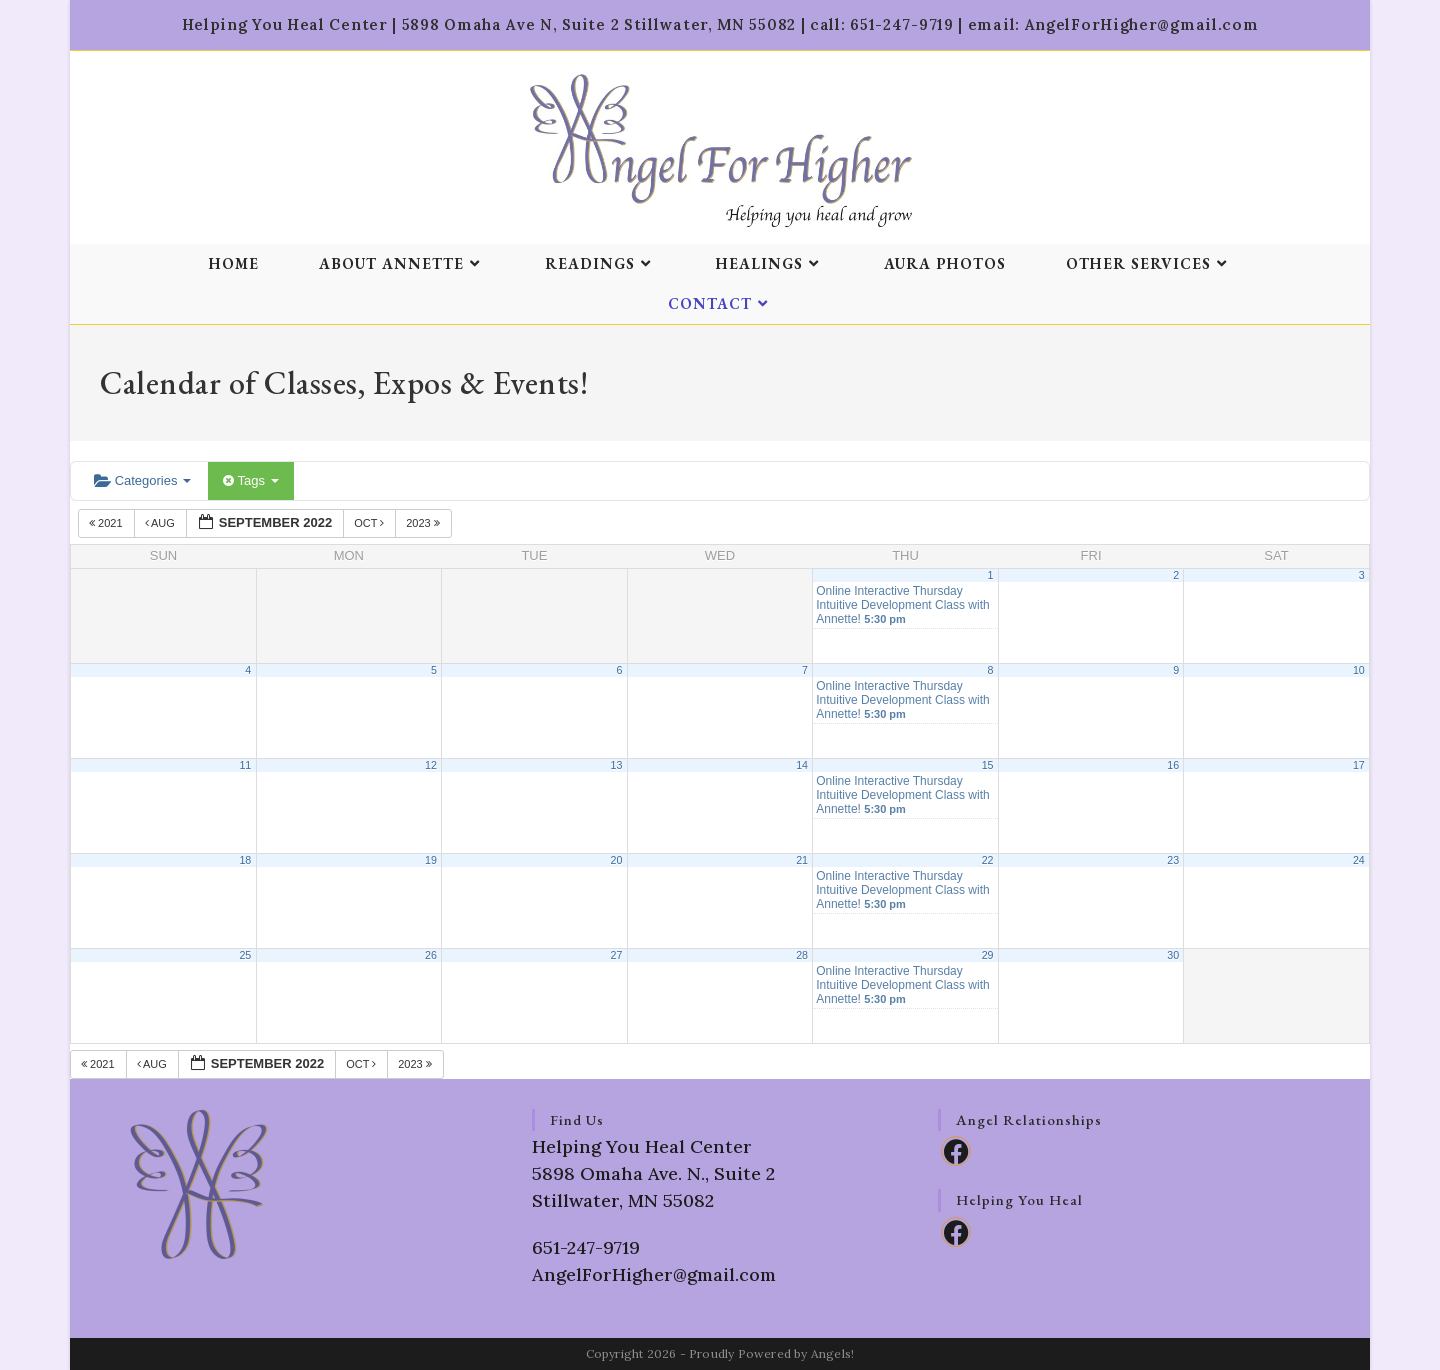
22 (988, 860)
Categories (142, 480)
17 (1359, 765)
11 (245, 765)
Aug (161, 523)
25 (245, 955)
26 (431, 955)
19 (431, 860)
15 (988, 765)
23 (1173, 860)
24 (1359, 860)
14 (802, 765)
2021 (107, 523)
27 (617, 955)
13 (617, 765)
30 (1173, 955)
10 (1359, 670)
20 (617, 860)
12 (431, 765)
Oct (370, 523)
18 (245, 860)
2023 (424, 523)
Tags (250, 480)
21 (802, 860)
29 (988, 955)
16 (1173, 765)
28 (802, 955)
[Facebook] (956, 1151)
